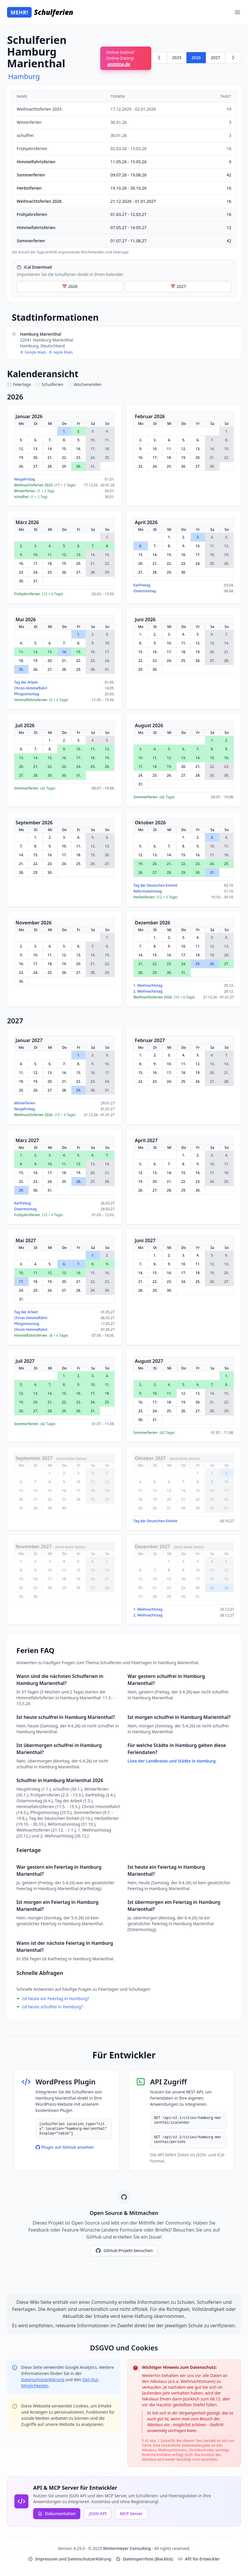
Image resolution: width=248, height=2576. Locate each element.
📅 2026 (69, 286)
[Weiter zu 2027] (233, 57)
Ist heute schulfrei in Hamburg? (52, 2006)
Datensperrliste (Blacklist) (144, 2559)
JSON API (97, 2513)
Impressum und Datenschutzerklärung (69, 2559)
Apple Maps (61, 352)
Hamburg (24, 76)
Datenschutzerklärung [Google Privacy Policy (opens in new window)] (43, 2379)
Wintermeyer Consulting (127, 2548)
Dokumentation (57, 2513)
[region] (124, 172)
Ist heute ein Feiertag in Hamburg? (55, 1998)
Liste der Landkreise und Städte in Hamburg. (172, 1761)
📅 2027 (178, 286)
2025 (176, 57)
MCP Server (131, 2513)
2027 (215, 57)
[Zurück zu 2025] (159, 57)
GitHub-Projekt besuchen (124, 2251)
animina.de (118, 64)
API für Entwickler (199, 2559)
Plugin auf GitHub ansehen (64, 2147)
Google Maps (33, 352)
